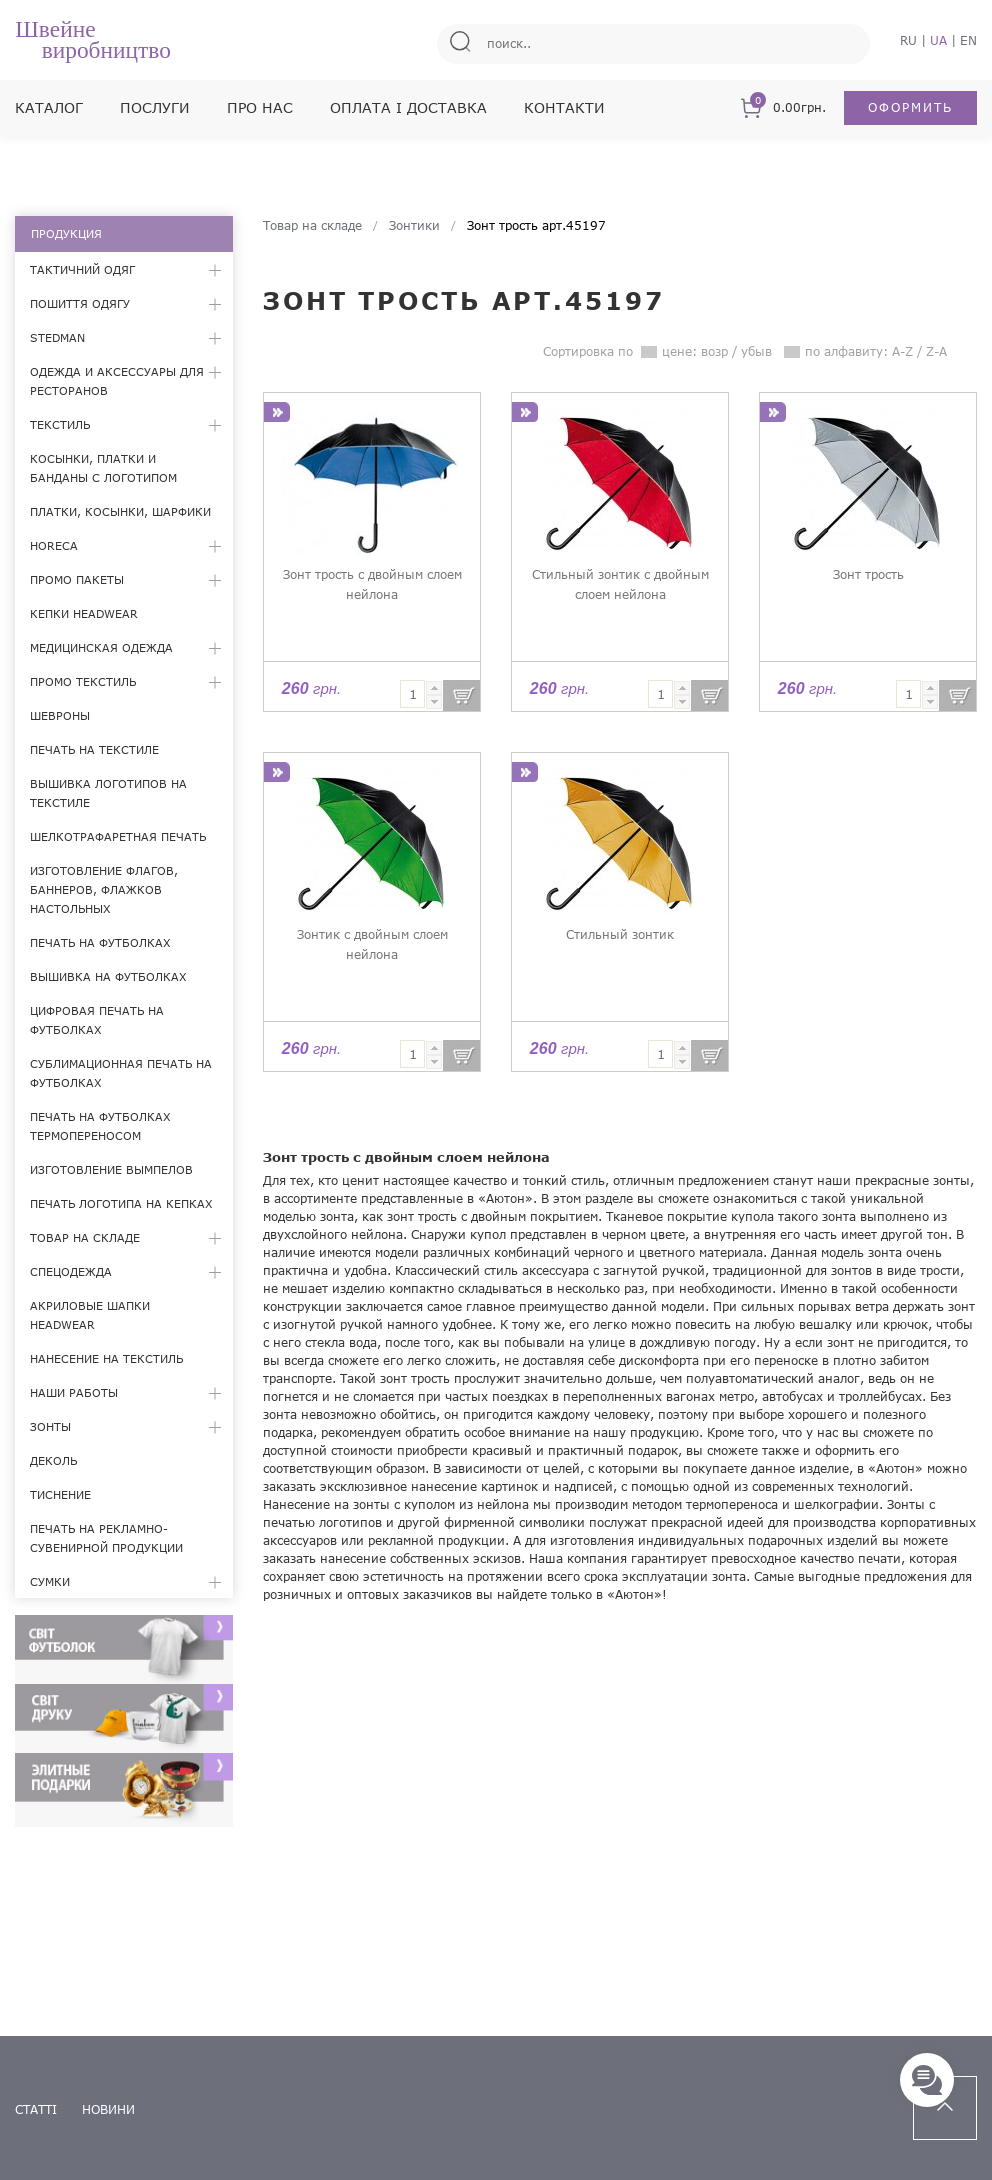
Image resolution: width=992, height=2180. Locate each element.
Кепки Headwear (84, 613)
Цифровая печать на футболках (97, 1020)
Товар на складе (85, 1237)
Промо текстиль (83, 681)
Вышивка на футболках (108, 976)
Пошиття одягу (80, 303)
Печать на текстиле (94, 749)
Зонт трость (868, 574)
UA (938, 40)
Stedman (57, 337)
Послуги (155, 107)
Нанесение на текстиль (106, 1358)
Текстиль (60, 424)
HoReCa (54, 545)
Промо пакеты (77, 579)
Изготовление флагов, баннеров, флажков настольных (104, 889)
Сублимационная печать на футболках (121, 1073)
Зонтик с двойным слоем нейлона (372, 944)
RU (908, 40)
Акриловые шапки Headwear (90, 1315)
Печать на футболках (100, 942)
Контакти (564, 107)
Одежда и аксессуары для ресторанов (117, 381)
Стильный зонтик (620, 934)
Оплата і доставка (408, 107)
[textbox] (412, 694)
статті (36, 2109)
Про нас (260, 107)
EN (968, 40)
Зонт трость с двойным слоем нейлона (372, 584)
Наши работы (74, 1392)
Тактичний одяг (82, 269)
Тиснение (60, 1494)
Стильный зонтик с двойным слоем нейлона (620, 584)
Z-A (936, 351)
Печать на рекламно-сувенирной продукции (106, 1538)
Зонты (50, 1426)
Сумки (50, 1581)
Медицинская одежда (101, 647)
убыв (756, 351)
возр (714, 351)
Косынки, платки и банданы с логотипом (103, 468)
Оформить (910, 107)
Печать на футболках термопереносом (100, 1126)
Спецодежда (71, 1271)
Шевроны (60, 715)
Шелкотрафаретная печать (118, 836)
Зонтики (414, 225)
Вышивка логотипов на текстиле (108, 793)
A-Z (902, 351)
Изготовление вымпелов (111, 1169)
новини (108, 2109)
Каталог (49, 107)
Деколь (53, 1460)
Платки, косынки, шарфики (120, 511)
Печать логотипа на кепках (121, 1203)
